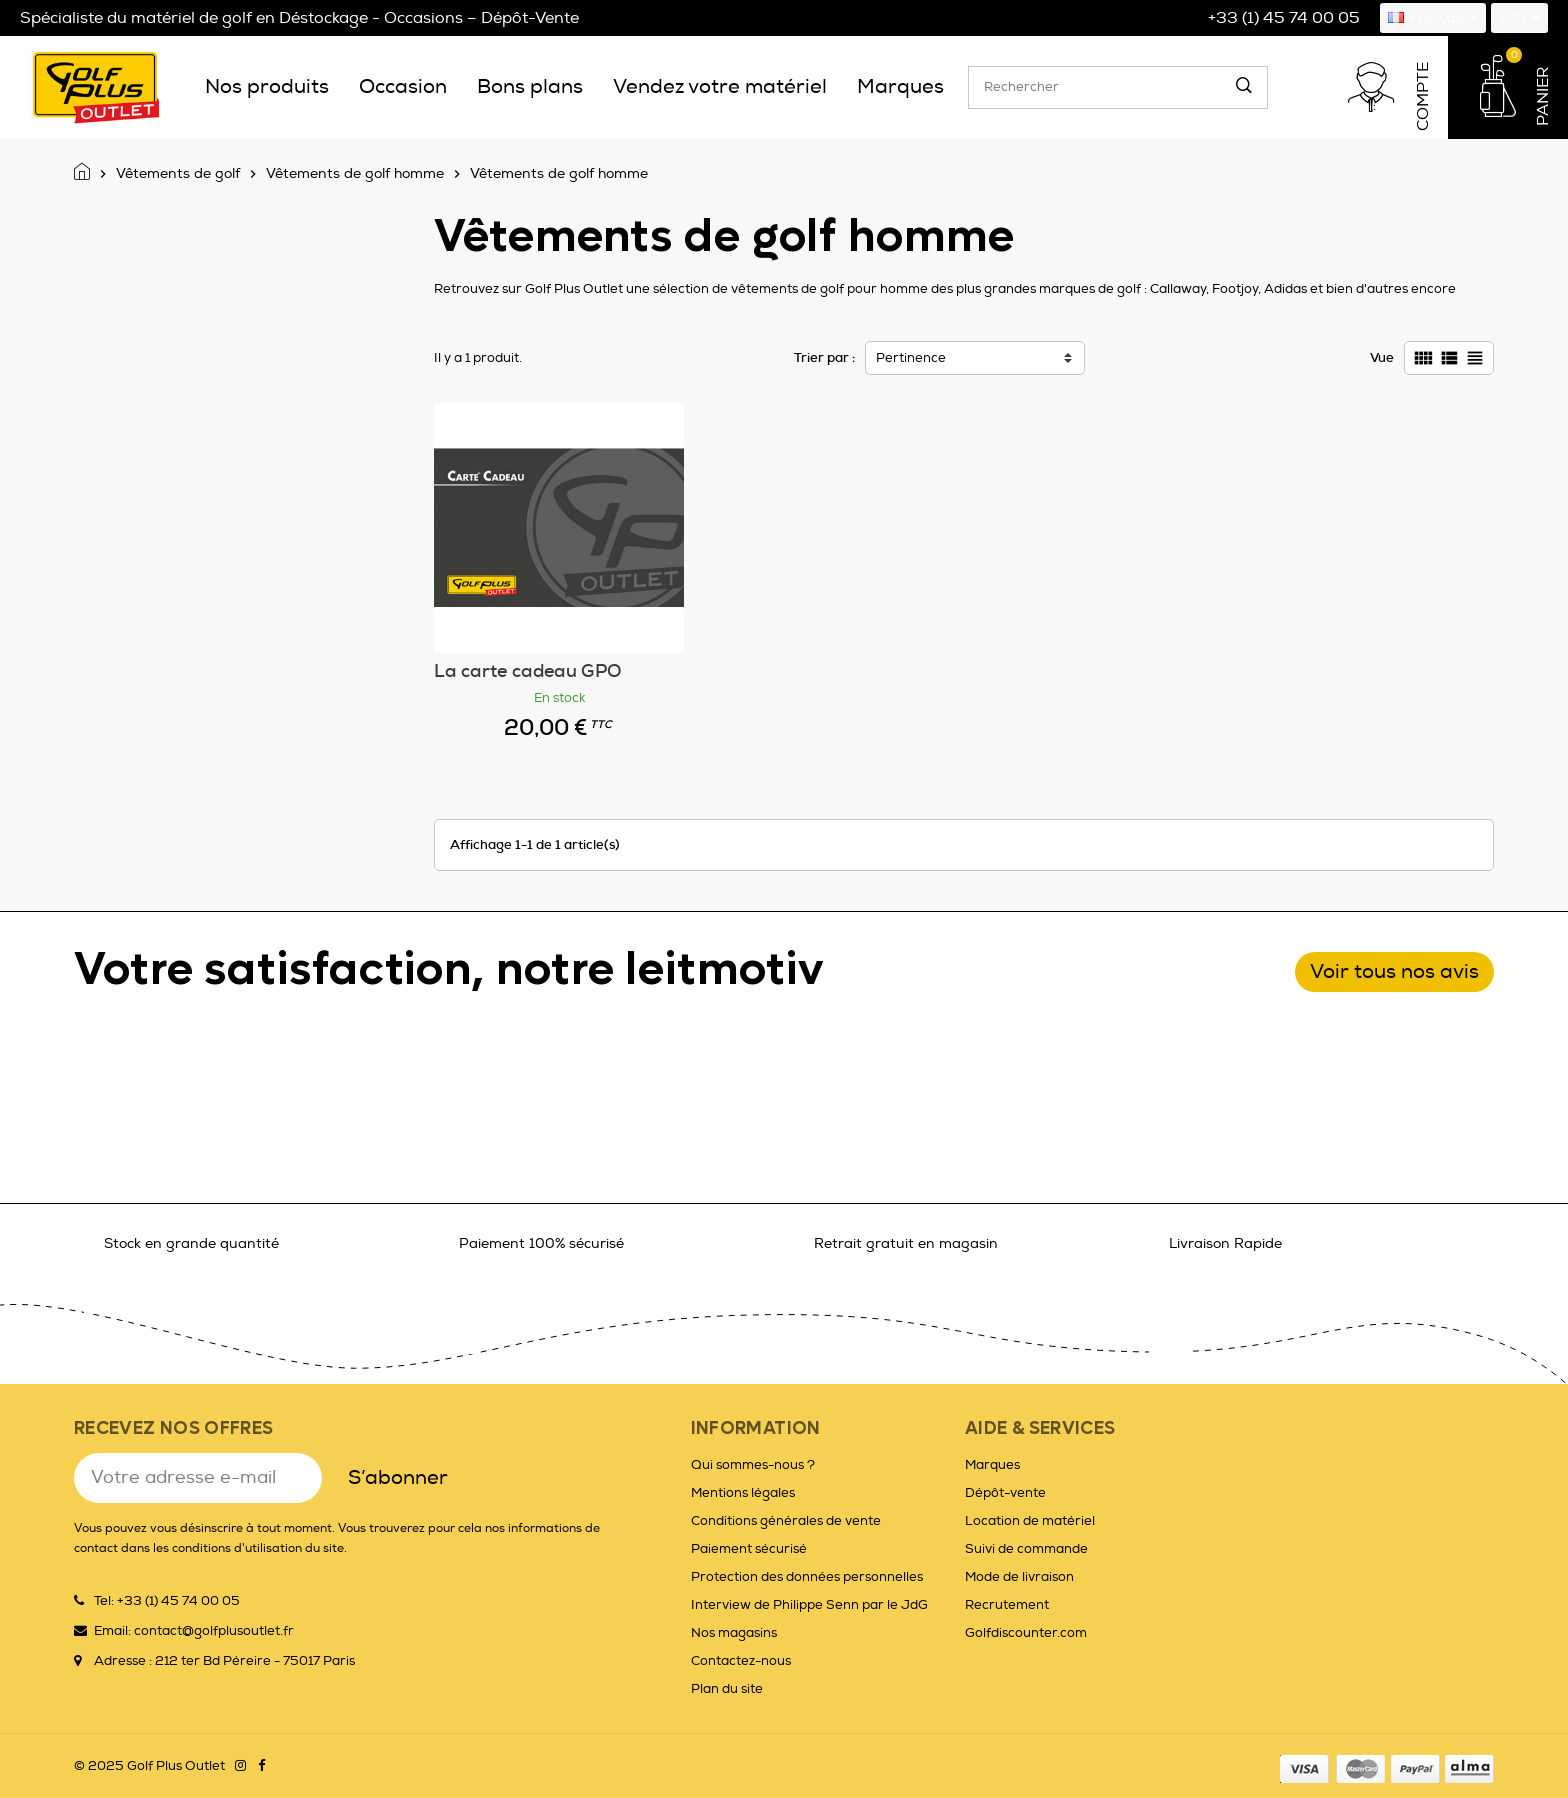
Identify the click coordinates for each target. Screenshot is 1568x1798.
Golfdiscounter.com (1026, 1633)
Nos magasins (734, 1633)
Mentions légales (743, 1493)
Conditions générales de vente (786, 1521)
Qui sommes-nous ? (753, 1465)
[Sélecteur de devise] (1519, 18)
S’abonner (398, 1477)
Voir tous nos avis (1394, 971)
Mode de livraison (1019, 1577)
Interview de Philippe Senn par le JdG (809, 1605)
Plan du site (727, 1689)
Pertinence (911, 358)
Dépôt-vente (1005, 1493)
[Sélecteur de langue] (1433, 18)
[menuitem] (267, 87)
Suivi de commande (1026, 1549)
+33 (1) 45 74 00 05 (1284, 18)
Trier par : (824, 357)
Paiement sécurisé (749, 1549)
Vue (1382, 357)
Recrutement (1007, 1605)
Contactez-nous (741, 1661)
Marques (992, 1465)
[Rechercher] (1118, 87)
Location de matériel (1030, 1521)
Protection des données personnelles (807, 1577)
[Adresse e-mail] (198, 1478)
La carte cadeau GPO (528, 671)
